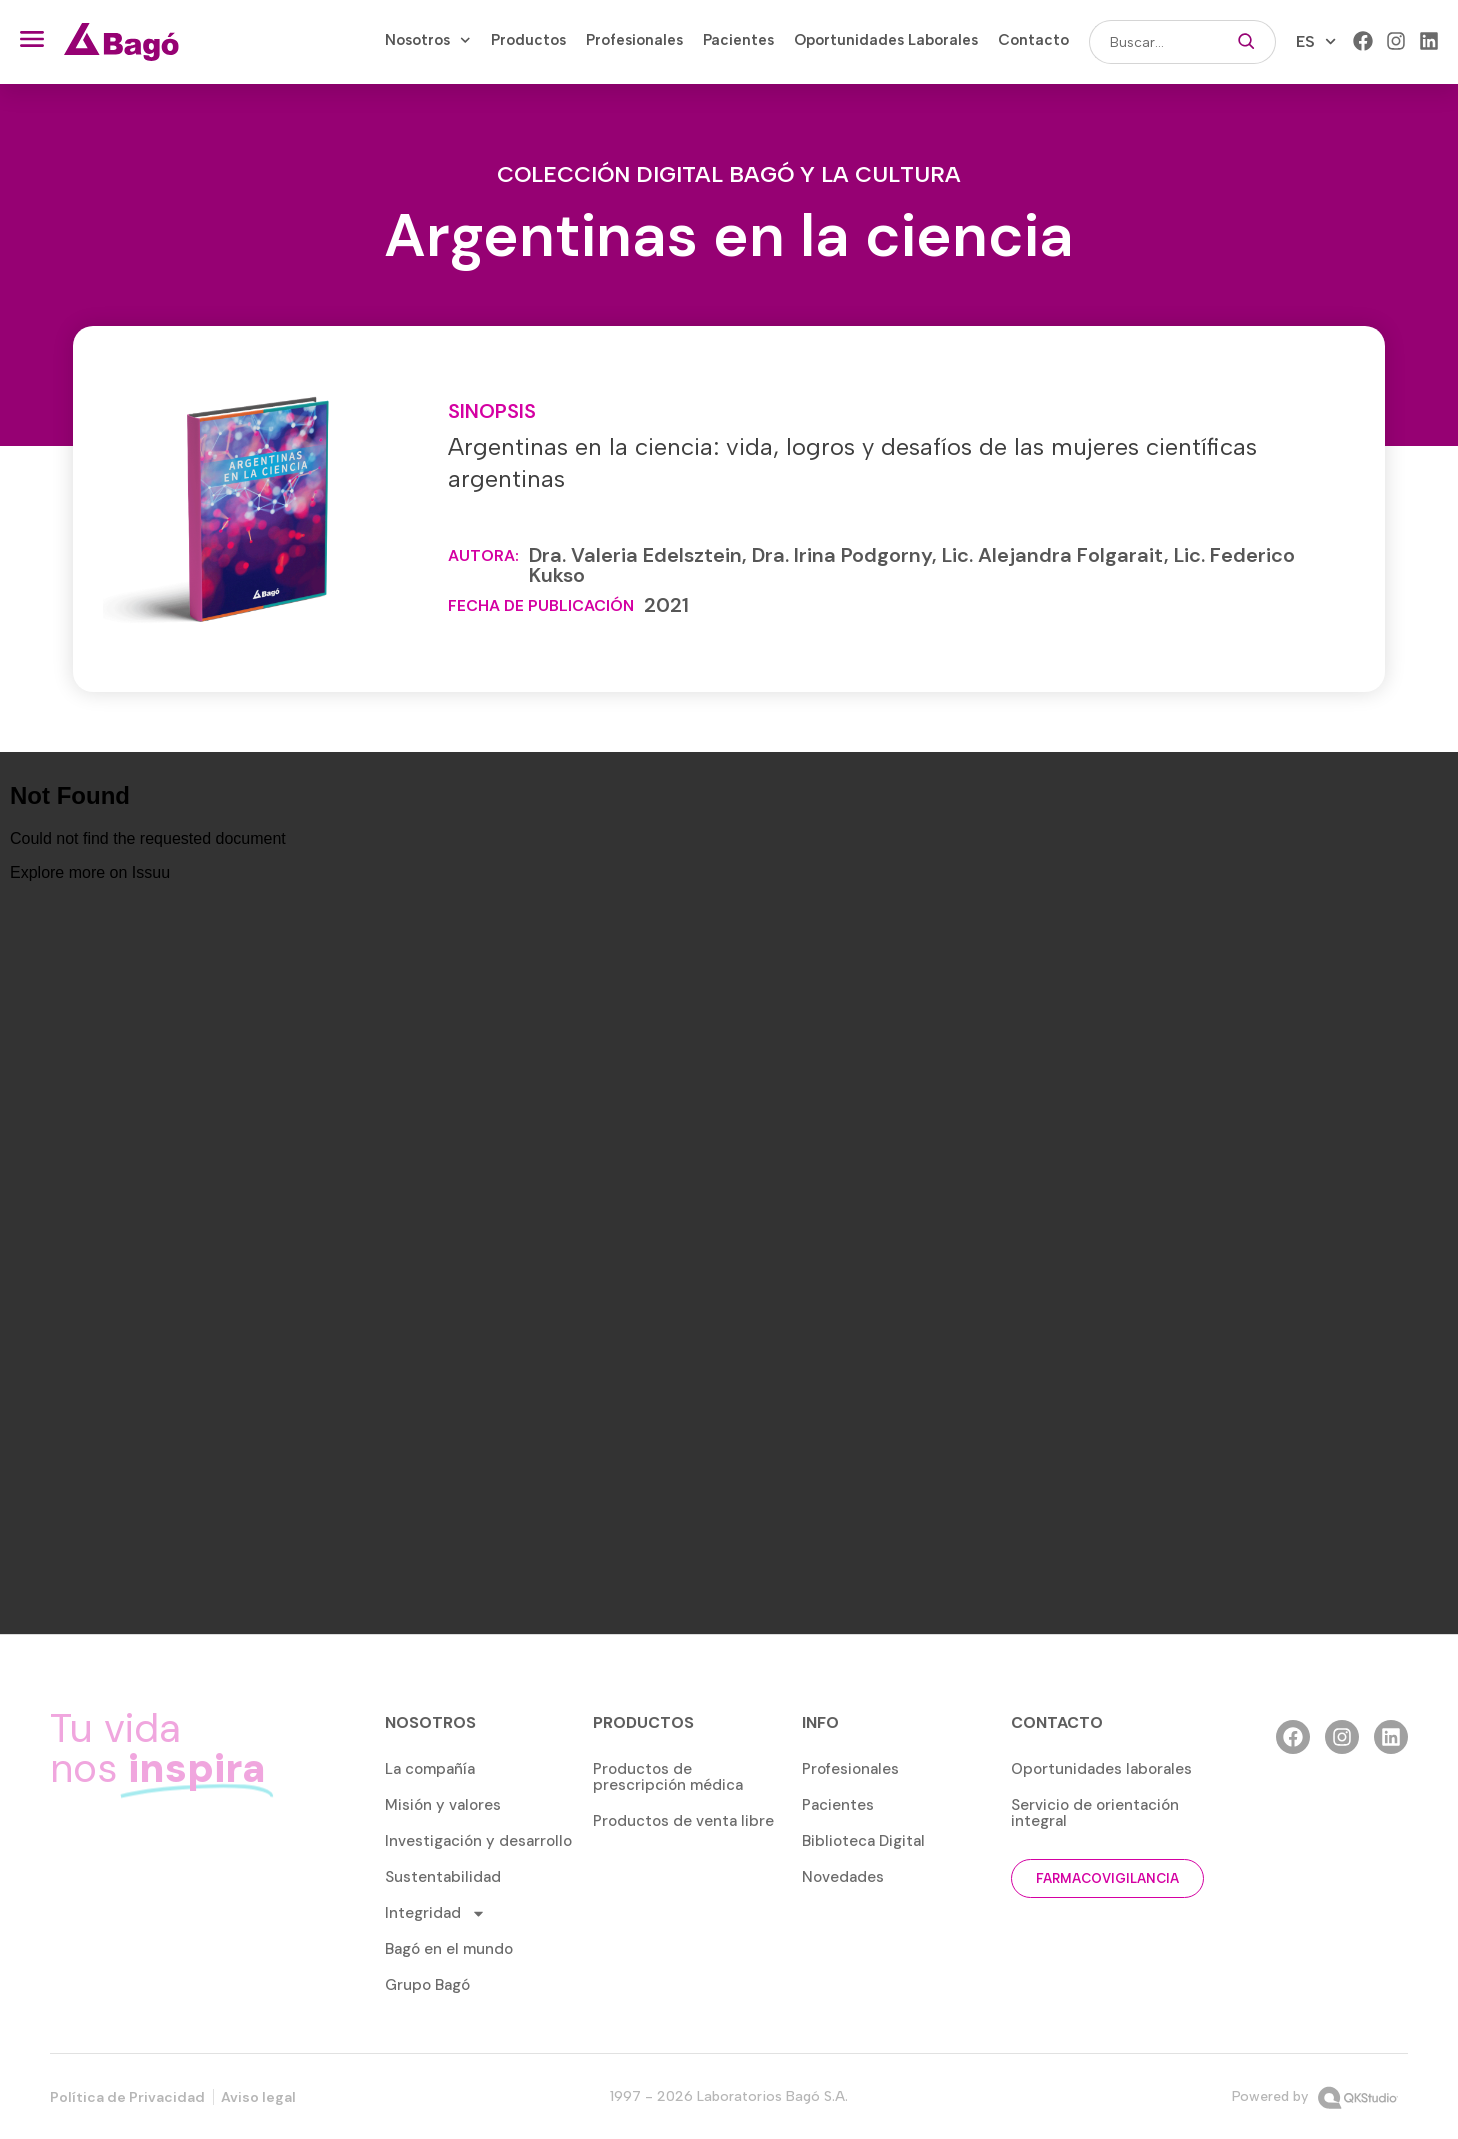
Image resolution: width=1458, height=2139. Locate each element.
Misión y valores (443, 1805)
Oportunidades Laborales (886, 40)
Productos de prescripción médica (668, 1777)
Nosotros (428, 40)
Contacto (1033, 40)
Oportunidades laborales (1101, 1769)
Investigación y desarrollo (478, 1841)
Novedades (843, 1877)
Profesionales (634, 40)
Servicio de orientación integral (1095, 1813)
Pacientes (738, 40)
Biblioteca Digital (863, 1841)
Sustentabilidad (443, 1877)
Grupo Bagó (427, 1985)
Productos (528, 40)
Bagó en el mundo (449, 1949)
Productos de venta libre (683, 1821)
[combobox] (1153, 42)
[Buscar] (1246, 42)
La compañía (430, 1769)
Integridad (435, 1913)
